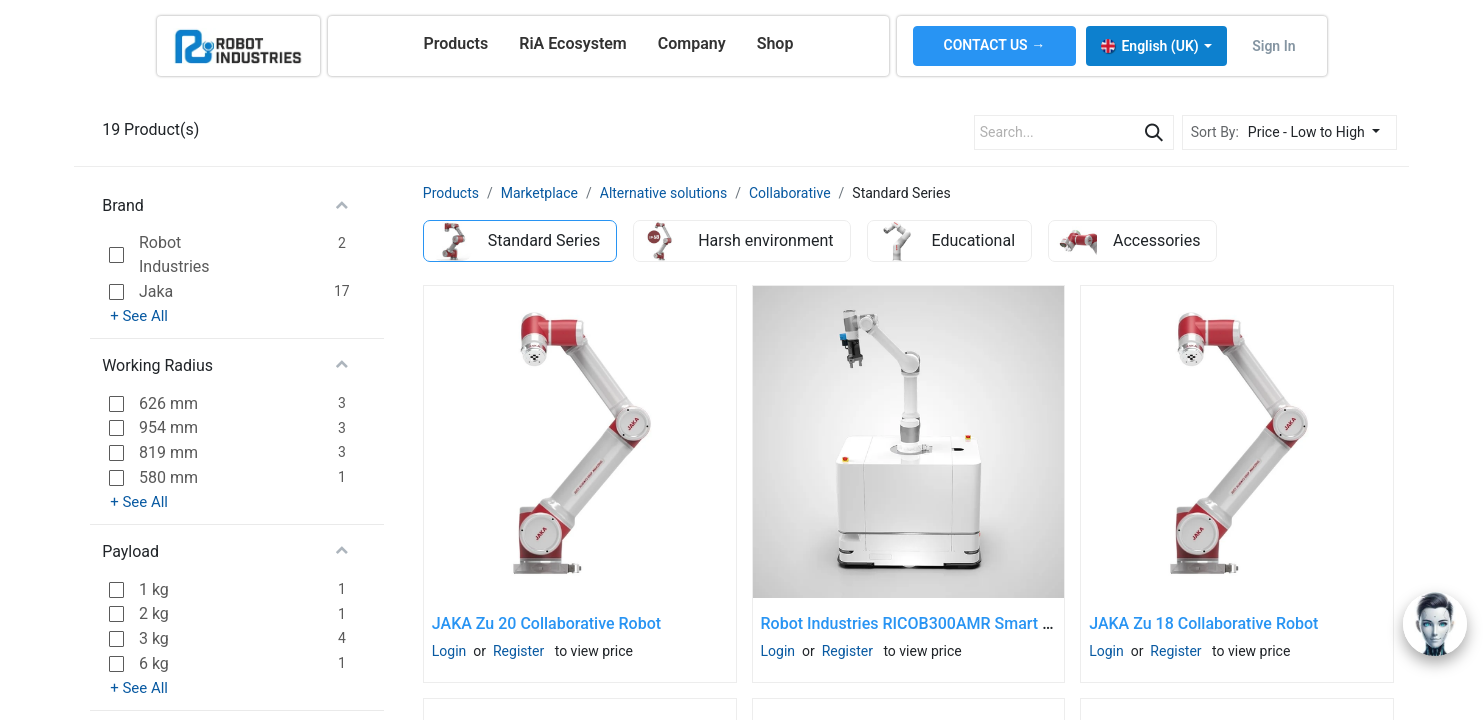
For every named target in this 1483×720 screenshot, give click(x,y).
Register (518, 651)
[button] (1319, 132)
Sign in (1273, 46)
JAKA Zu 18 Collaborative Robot (1203, 623)
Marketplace (539, 193)
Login (449, 651)
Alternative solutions (663, 193)
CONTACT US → (995, 45)
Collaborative (790, 193)
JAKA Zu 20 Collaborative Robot (546, 623)
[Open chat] (1435, 624)
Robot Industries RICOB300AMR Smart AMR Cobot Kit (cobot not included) (1028, 623)
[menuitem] (455, 44)
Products (451, 193)
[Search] (1154, 132)
